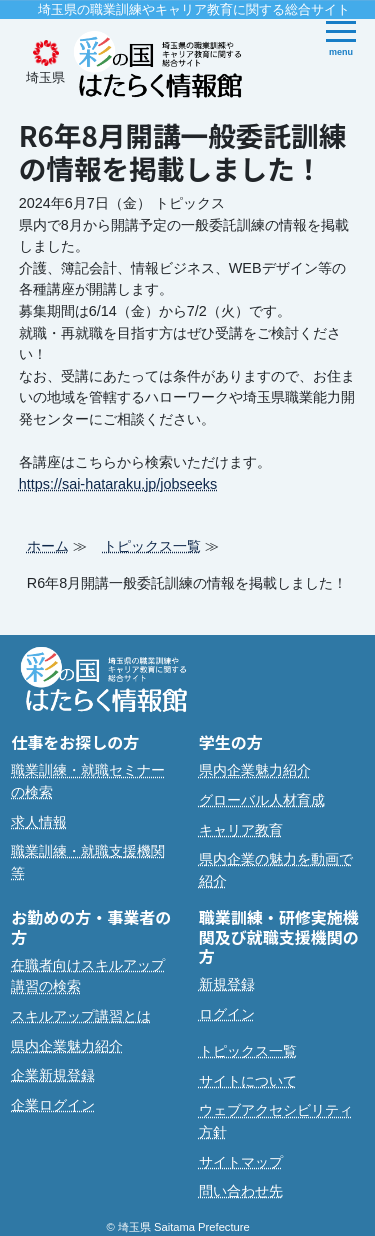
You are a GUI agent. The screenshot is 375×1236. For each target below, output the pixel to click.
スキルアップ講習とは (81, 1016)
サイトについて (248, 1081)
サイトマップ (241, 1162)
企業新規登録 (53, 1075)
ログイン (227, 1014)
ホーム (48, 546)
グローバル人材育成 (262, 800)
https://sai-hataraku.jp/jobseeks (118, 484)
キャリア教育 (241, 830)
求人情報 (39, 822)
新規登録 (227, 984)
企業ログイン (53, 1105)
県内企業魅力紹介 (255, 770)
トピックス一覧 (152, 546)
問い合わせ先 (241, 1191)
